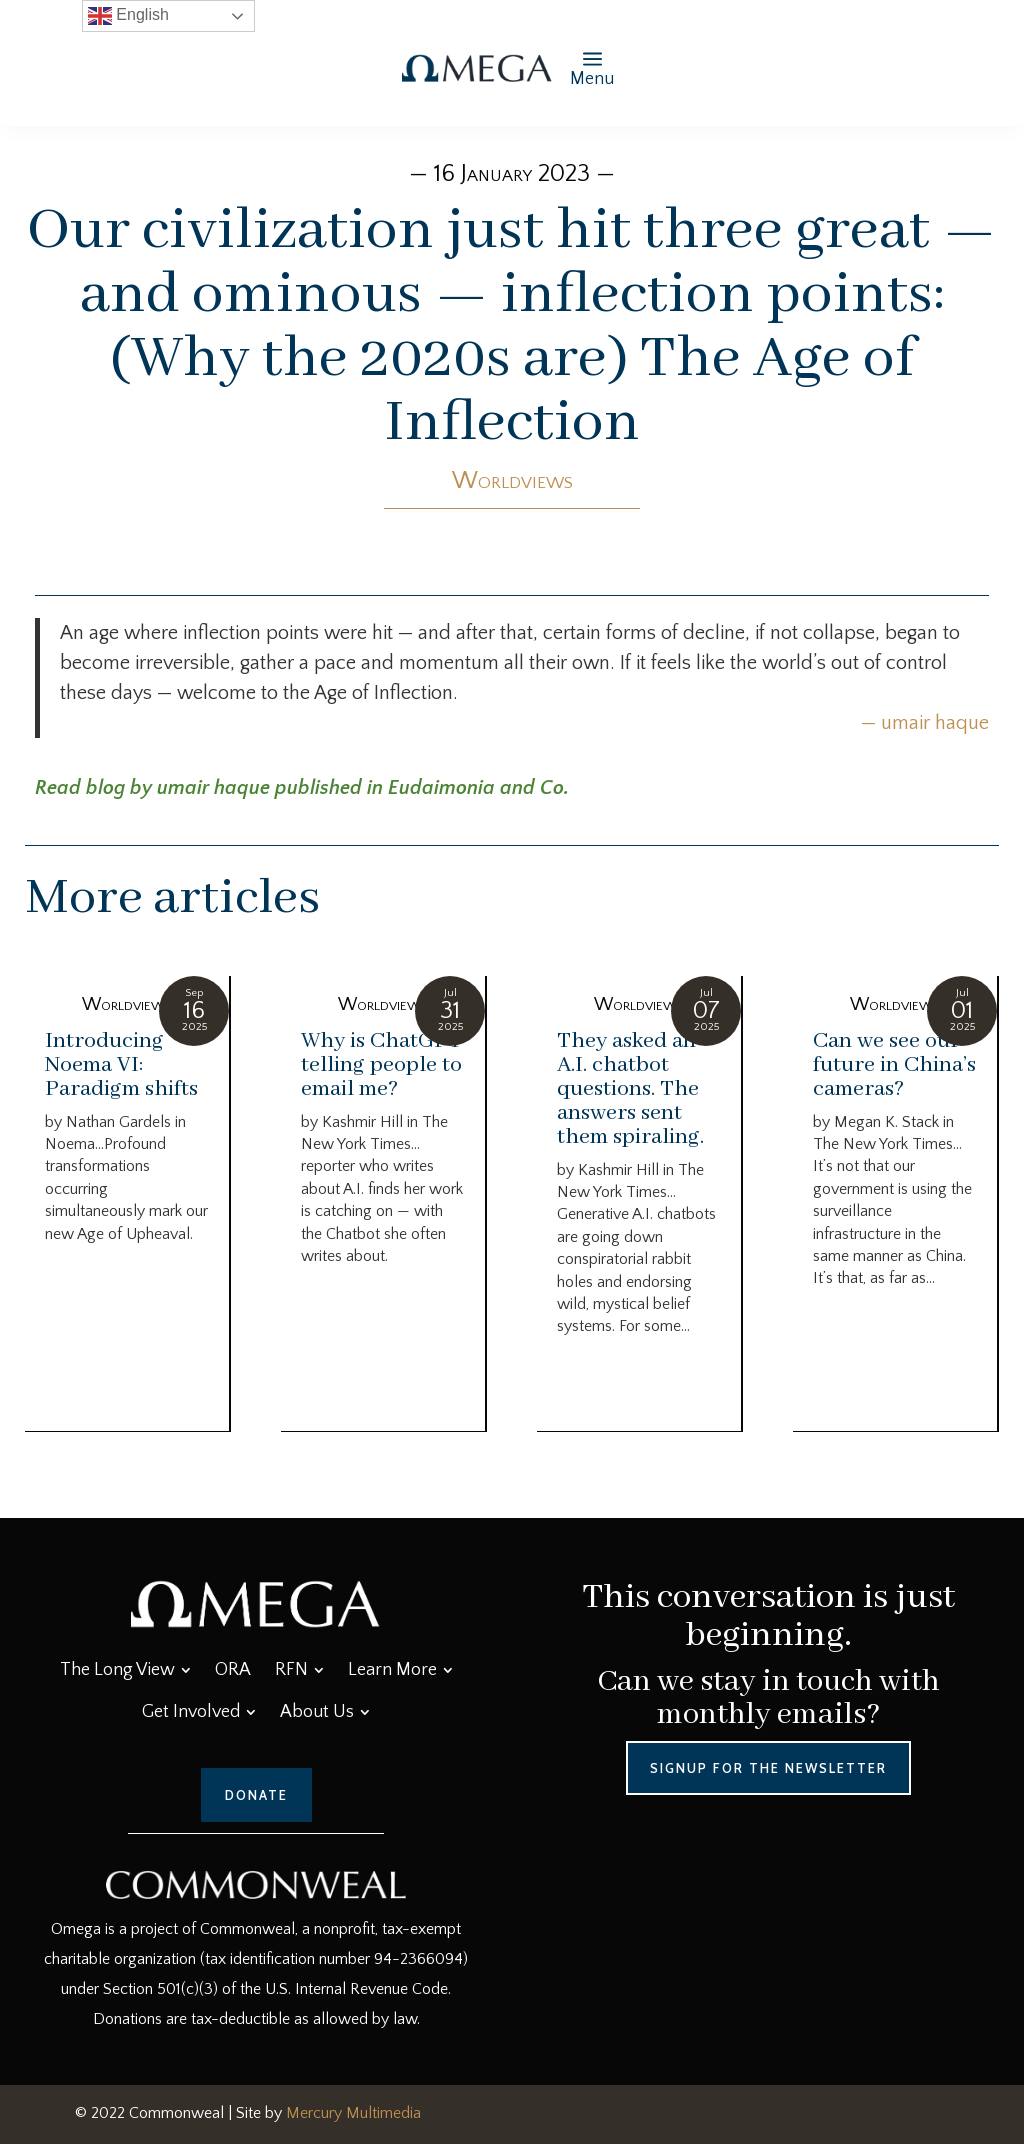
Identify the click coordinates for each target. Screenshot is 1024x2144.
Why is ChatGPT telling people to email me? (381, 1065)
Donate (256, 1795)
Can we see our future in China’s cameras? (894, 1065)
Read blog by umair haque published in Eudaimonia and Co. (302, 788)
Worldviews (512, 481)
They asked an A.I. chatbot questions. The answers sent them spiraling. (630, 1089)
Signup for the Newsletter (768, 1768)
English (128, 16)
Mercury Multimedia (353, 2113)
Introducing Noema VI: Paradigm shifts (121, 1065)
